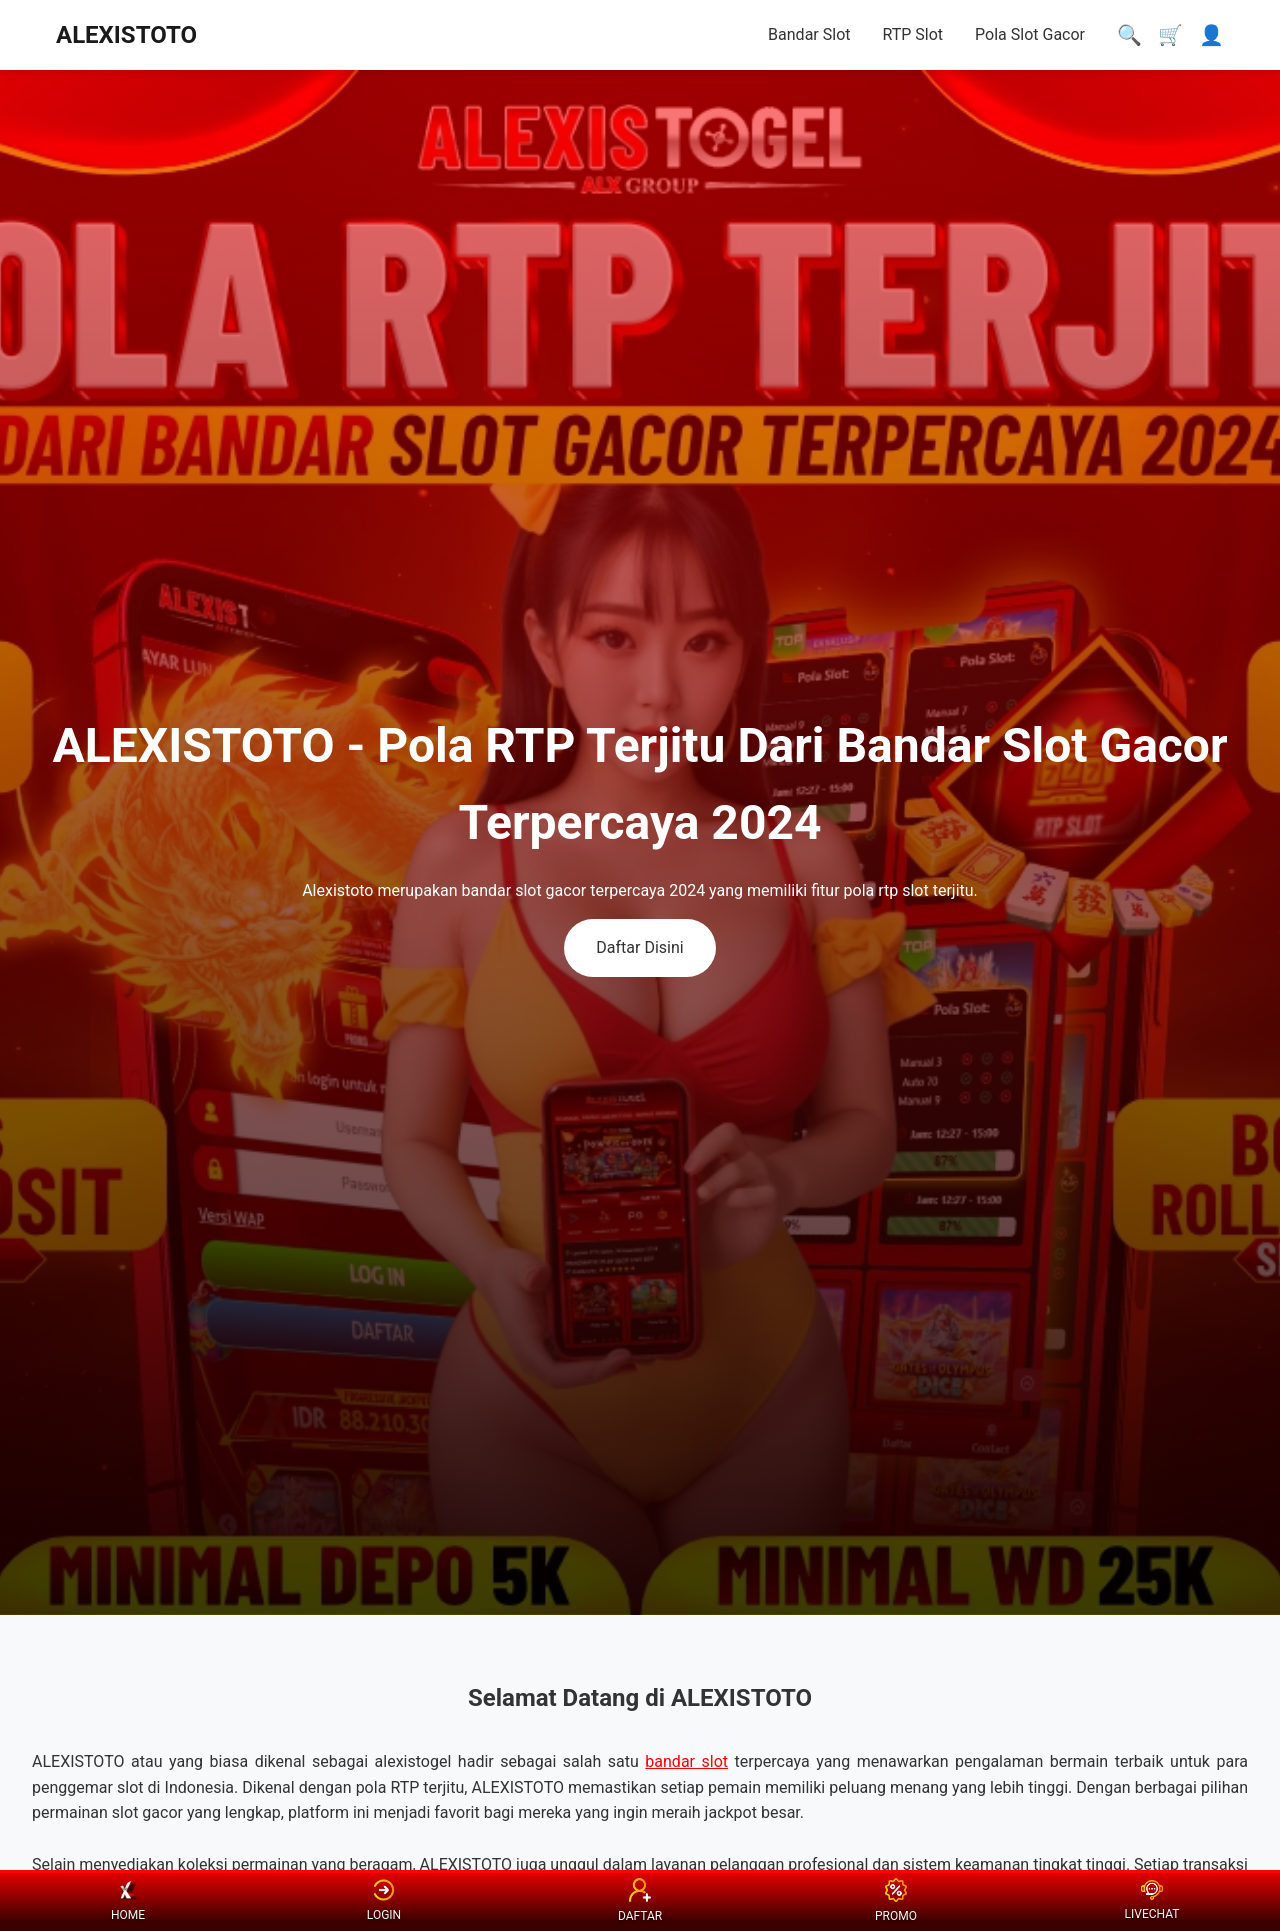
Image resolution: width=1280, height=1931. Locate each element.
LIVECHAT (1152, 1900)
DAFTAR (640, 1900)
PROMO (896, 1900)
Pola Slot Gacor (1030, 34)
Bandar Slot (809, 34)
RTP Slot (912, 34)
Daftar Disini (639, 947)
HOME (128, 1901)
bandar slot (686, 1761)
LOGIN (384, 1901)
